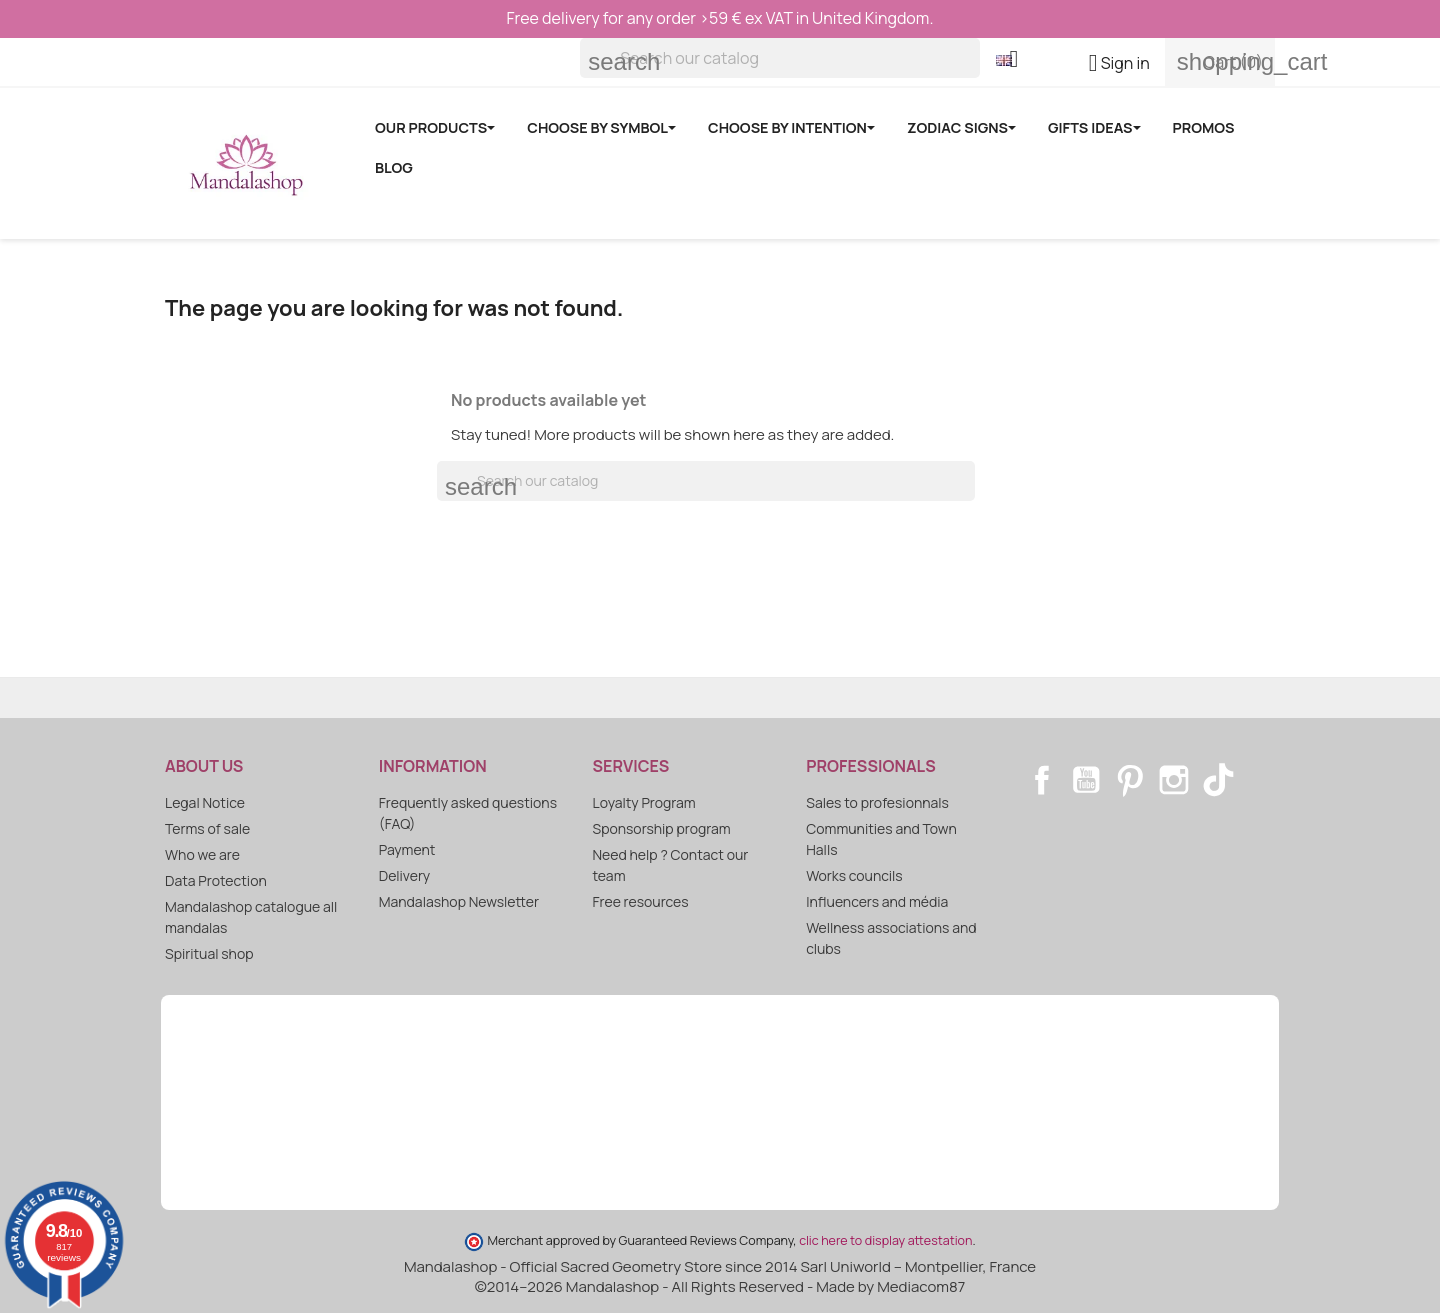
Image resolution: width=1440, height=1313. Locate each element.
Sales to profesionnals (877, 802)
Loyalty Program (644, 802)
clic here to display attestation (885, 1240)
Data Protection (216, 880)
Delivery (404, 875)
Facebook (1042, 780)
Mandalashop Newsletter (459, 901)
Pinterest (1130, 780)
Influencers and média (877, 901)
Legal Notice (205, 802)
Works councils (854, 875)
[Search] (780, 58)
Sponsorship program (662, 828)
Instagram (1174, 780)
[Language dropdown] (1014, 61)
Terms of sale (207, 828)
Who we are (202, 854)
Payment (407, 849)
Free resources (641, 901)
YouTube (1086, 780)
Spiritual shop (209, 953)
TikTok (1218, 780)
